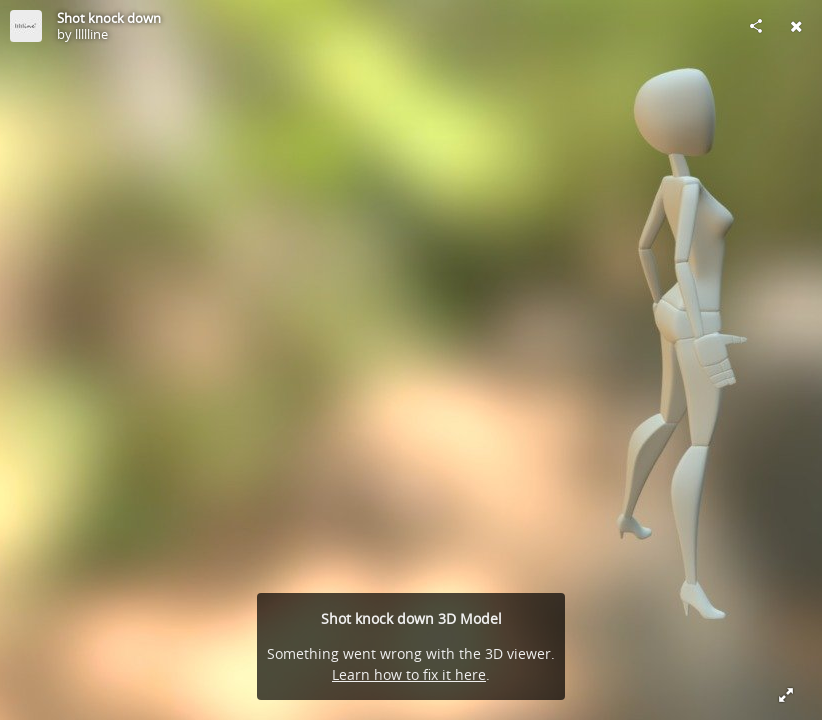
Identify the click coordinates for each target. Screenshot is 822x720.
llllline (91, 34)
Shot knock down (109, 18)
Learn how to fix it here (409, 674)
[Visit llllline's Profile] (26, 26)
